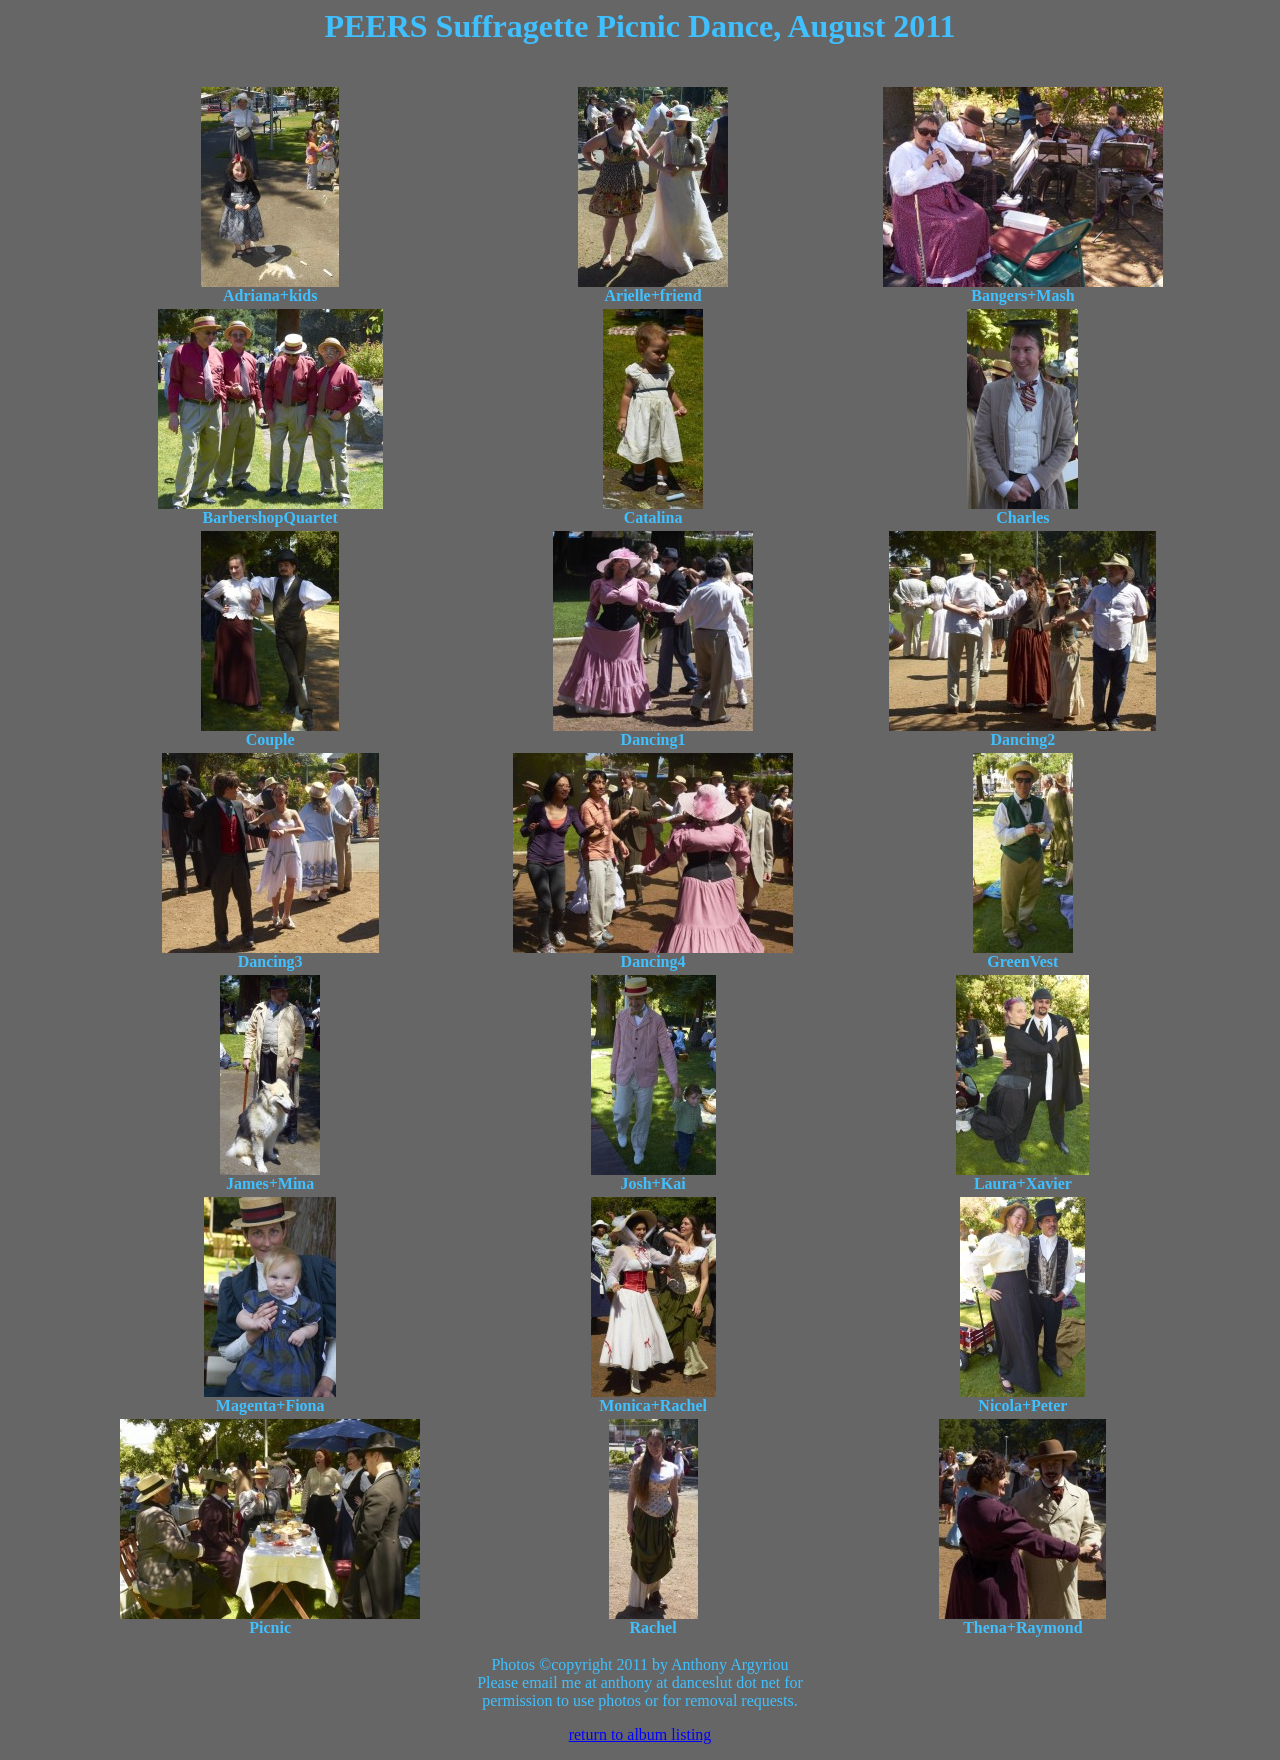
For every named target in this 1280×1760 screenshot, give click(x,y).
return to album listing (640, 1734)
